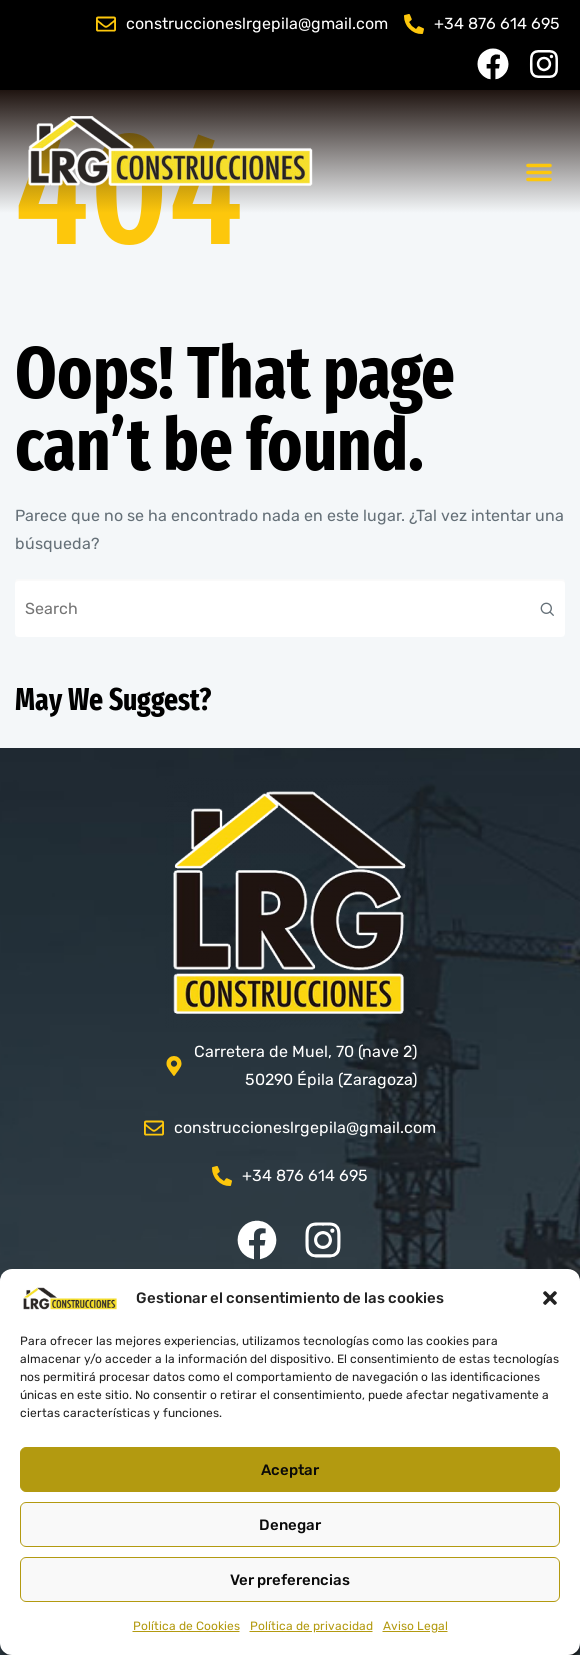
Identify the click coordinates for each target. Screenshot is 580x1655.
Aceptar (290, 1470)
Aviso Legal (415, 1626)
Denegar (290, 1525)
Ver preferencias (290, 1580)
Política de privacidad (311, 1626)
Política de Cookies (186, 1626)
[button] (550, 1298)
